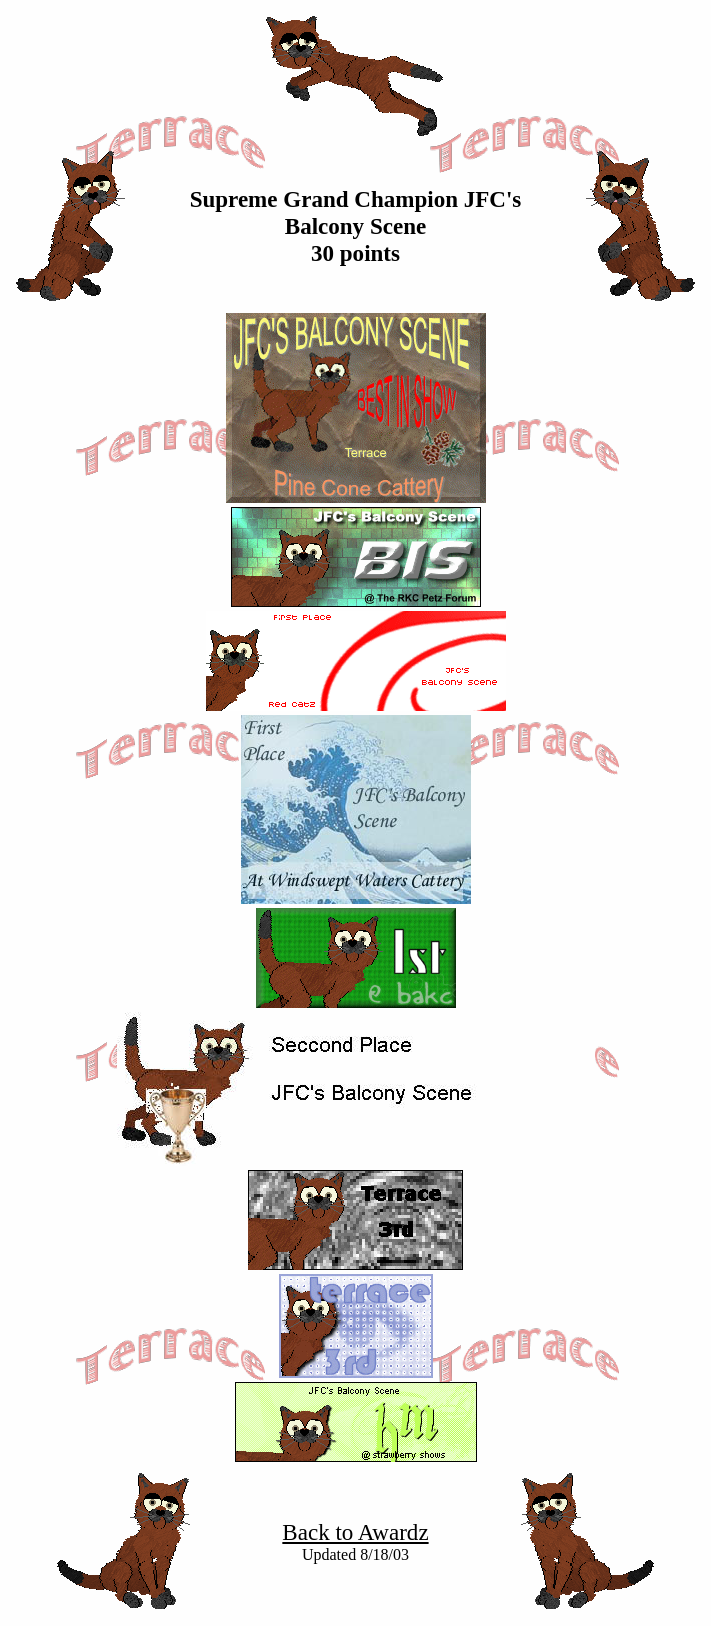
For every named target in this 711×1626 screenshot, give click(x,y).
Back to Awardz (355, 1532)
